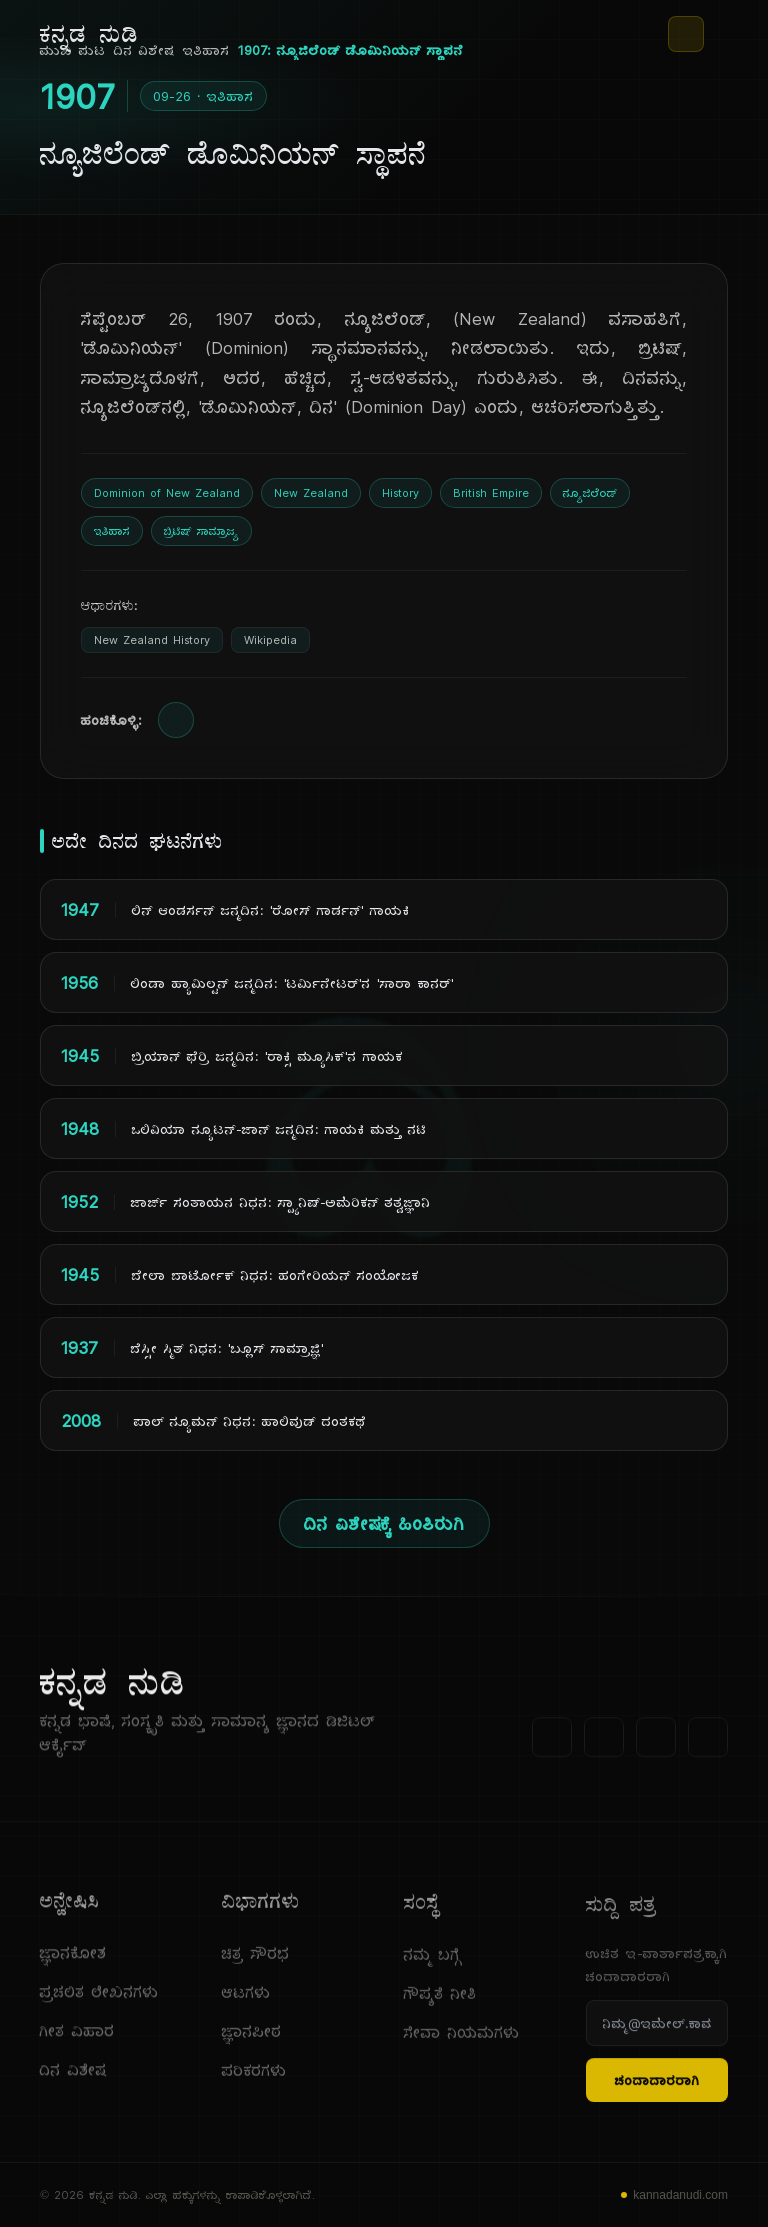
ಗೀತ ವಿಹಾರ (77, 2038)
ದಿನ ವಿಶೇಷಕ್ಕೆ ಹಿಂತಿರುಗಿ (384, 1523)
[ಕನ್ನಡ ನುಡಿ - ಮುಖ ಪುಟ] (89, 34)
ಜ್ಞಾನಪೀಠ (252, 2047)
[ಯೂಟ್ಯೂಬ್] (656, 1745)
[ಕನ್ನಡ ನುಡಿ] (232, 1689)
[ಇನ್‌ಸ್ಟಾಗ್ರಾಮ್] (708, 1745)
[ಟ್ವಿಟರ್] (604, 1745)
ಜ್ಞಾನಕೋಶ (73, 1960)
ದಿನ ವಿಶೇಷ (73, 2077)
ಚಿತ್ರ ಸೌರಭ (256, 1969)
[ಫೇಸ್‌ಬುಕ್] (552, 1745)
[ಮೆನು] (720, 34)
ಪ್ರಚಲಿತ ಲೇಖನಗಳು (99, 1999)
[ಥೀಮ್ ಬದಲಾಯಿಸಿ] (686, 34)
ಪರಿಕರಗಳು (254, 2086)
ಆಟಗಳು (246, 2008)
